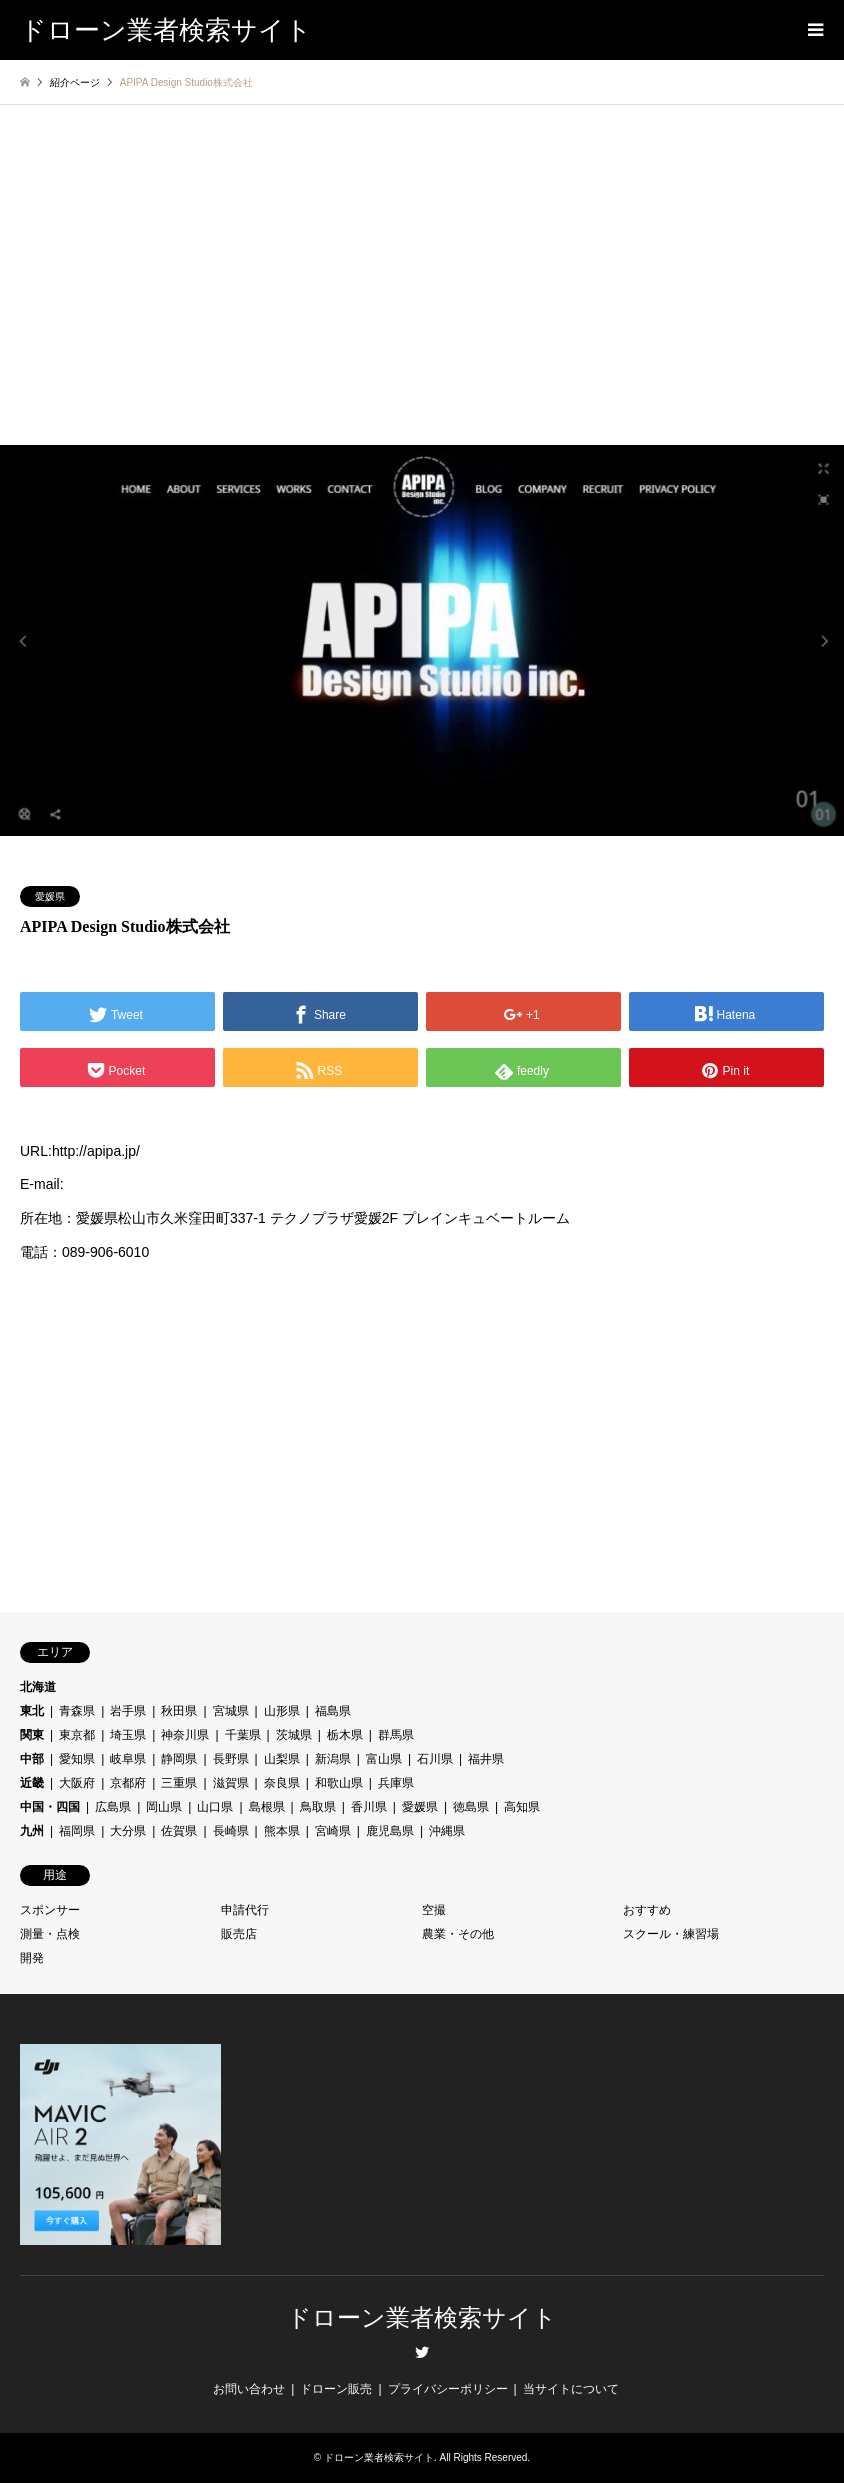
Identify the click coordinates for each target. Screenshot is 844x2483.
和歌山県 (339, 1783)
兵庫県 (396, 1783)
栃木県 (345, 1735)
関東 (32, 1735)
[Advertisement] (422, 295)
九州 (32, 1831)
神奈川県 (185, 1735)
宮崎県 (333, 1831)
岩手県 (128, 1711)
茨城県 (294, 1735)
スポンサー (50, 1910)
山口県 (215, 1807)
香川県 (369, 1807)
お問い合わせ (249, 2389)
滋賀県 (231, 1783)
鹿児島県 (390, 1831)
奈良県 (282, 1783)
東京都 (77, 1735)
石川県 (435, 1759)
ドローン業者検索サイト (422, 2318)
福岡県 (77, 1831)
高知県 (522, 1807)
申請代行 (245, 1910)
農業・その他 (458, 1934)
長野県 (231, 1759)
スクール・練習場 (671, 1934)
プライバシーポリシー (448, 2389)
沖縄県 (447, 1831)
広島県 (113, 1807)
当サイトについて (571, 2389)
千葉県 (243, 1735)
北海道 (38, 1687)
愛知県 (77, 1759)
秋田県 (179, 1711)
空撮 (434, 1910)
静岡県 (179, 1759)
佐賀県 (179, 1831)
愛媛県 (50, 896)
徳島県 (471, 1807)
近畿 (32, 1783)
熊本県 (282, 1831)
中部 (32, 1759)
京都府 (128, 1783)
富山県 (384, 1759)
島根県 (267, 1807)
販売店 (239, 1934)
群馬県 (396, 1735)
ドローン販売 (336, 2389)
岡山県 (164, 1807)
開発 (32, 1958)
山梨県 (282, 1759)
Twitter (422, 2352)
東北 (32, 1711)
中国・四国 (50, 1807)
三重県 (179, 1783)
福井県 (486, 1759)
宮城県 (231, 1711)
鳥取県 (318, 1807)
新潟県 (333, 1759)
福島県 (333, 1711)
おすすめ (647, 1910)
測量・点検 (50, 1934)
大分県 (128, 1831)
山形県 (282, 1711)
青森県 (77, 1711)
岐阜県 (128, 1759)
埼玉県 (128, 1735)
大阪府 (77, 1783)
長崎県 (231, 1831)
